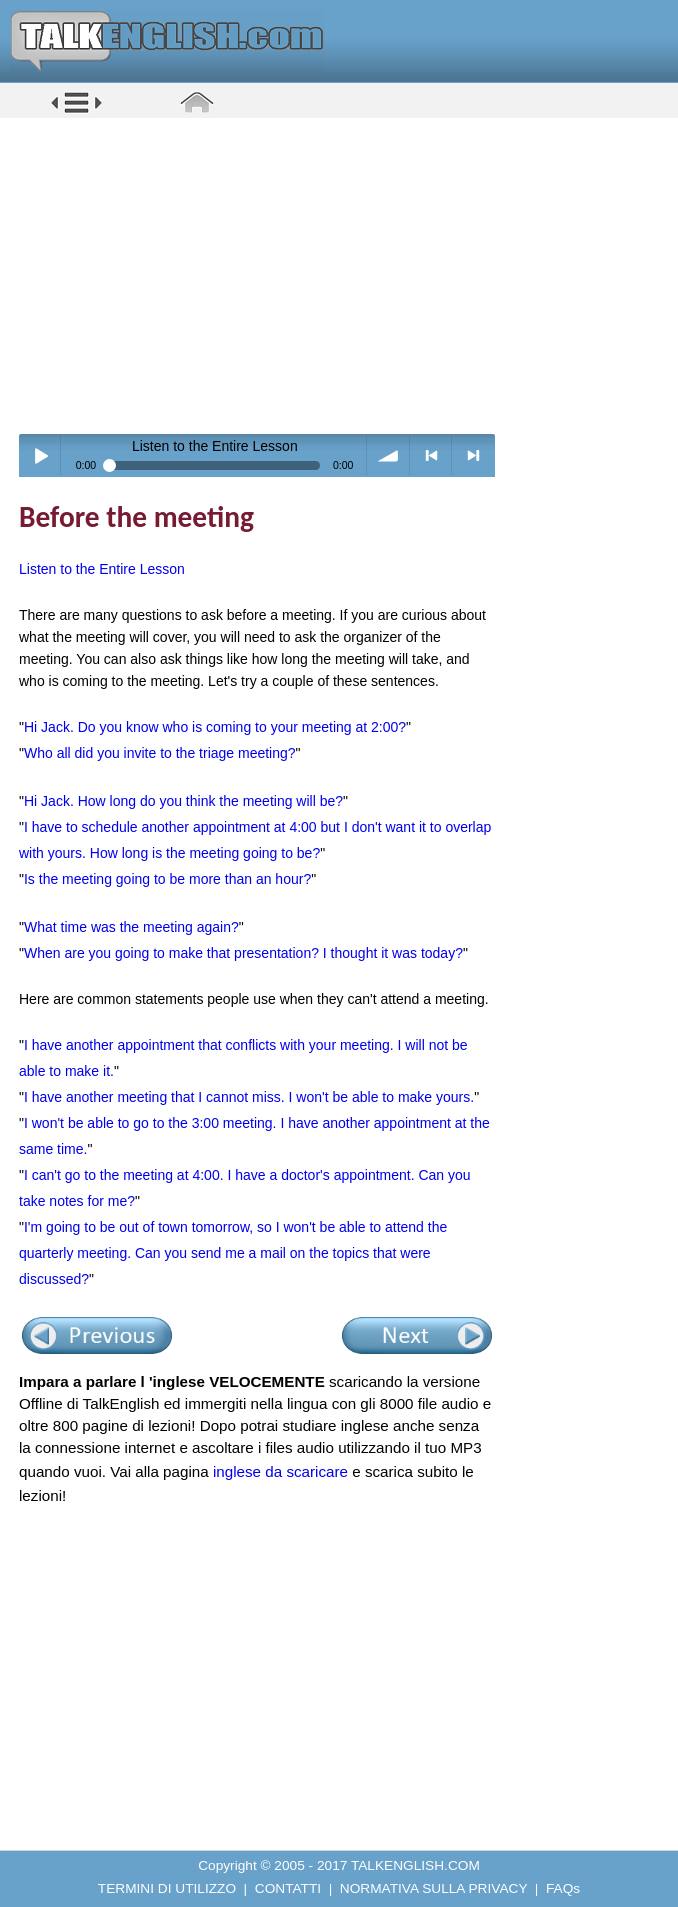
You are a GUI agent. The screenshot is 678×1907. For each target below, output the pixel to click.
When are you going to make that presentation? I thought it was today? (243, 953)
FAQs (563, 1888)
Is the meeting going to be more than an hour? (167, 879)
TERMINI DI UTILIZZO (167, 1888)
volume (388, 455)
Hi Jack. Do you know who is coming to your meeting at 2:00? (215, 727)
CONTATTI (288, 1888)
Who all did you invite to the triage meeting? (160, 753)
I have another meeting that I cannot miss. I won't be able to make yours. (249, 1097)
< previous (431, 455)
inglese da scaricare (280, 1471)
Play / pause (40, 455)
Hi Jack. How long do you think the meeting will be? (183, 801)
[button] (76, 111)
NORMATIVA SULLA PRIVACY (433, 1888)
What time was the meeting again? (131, 927)
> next (473, 455)
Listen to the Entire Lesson (102, 569)
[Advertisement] (346, 275)
